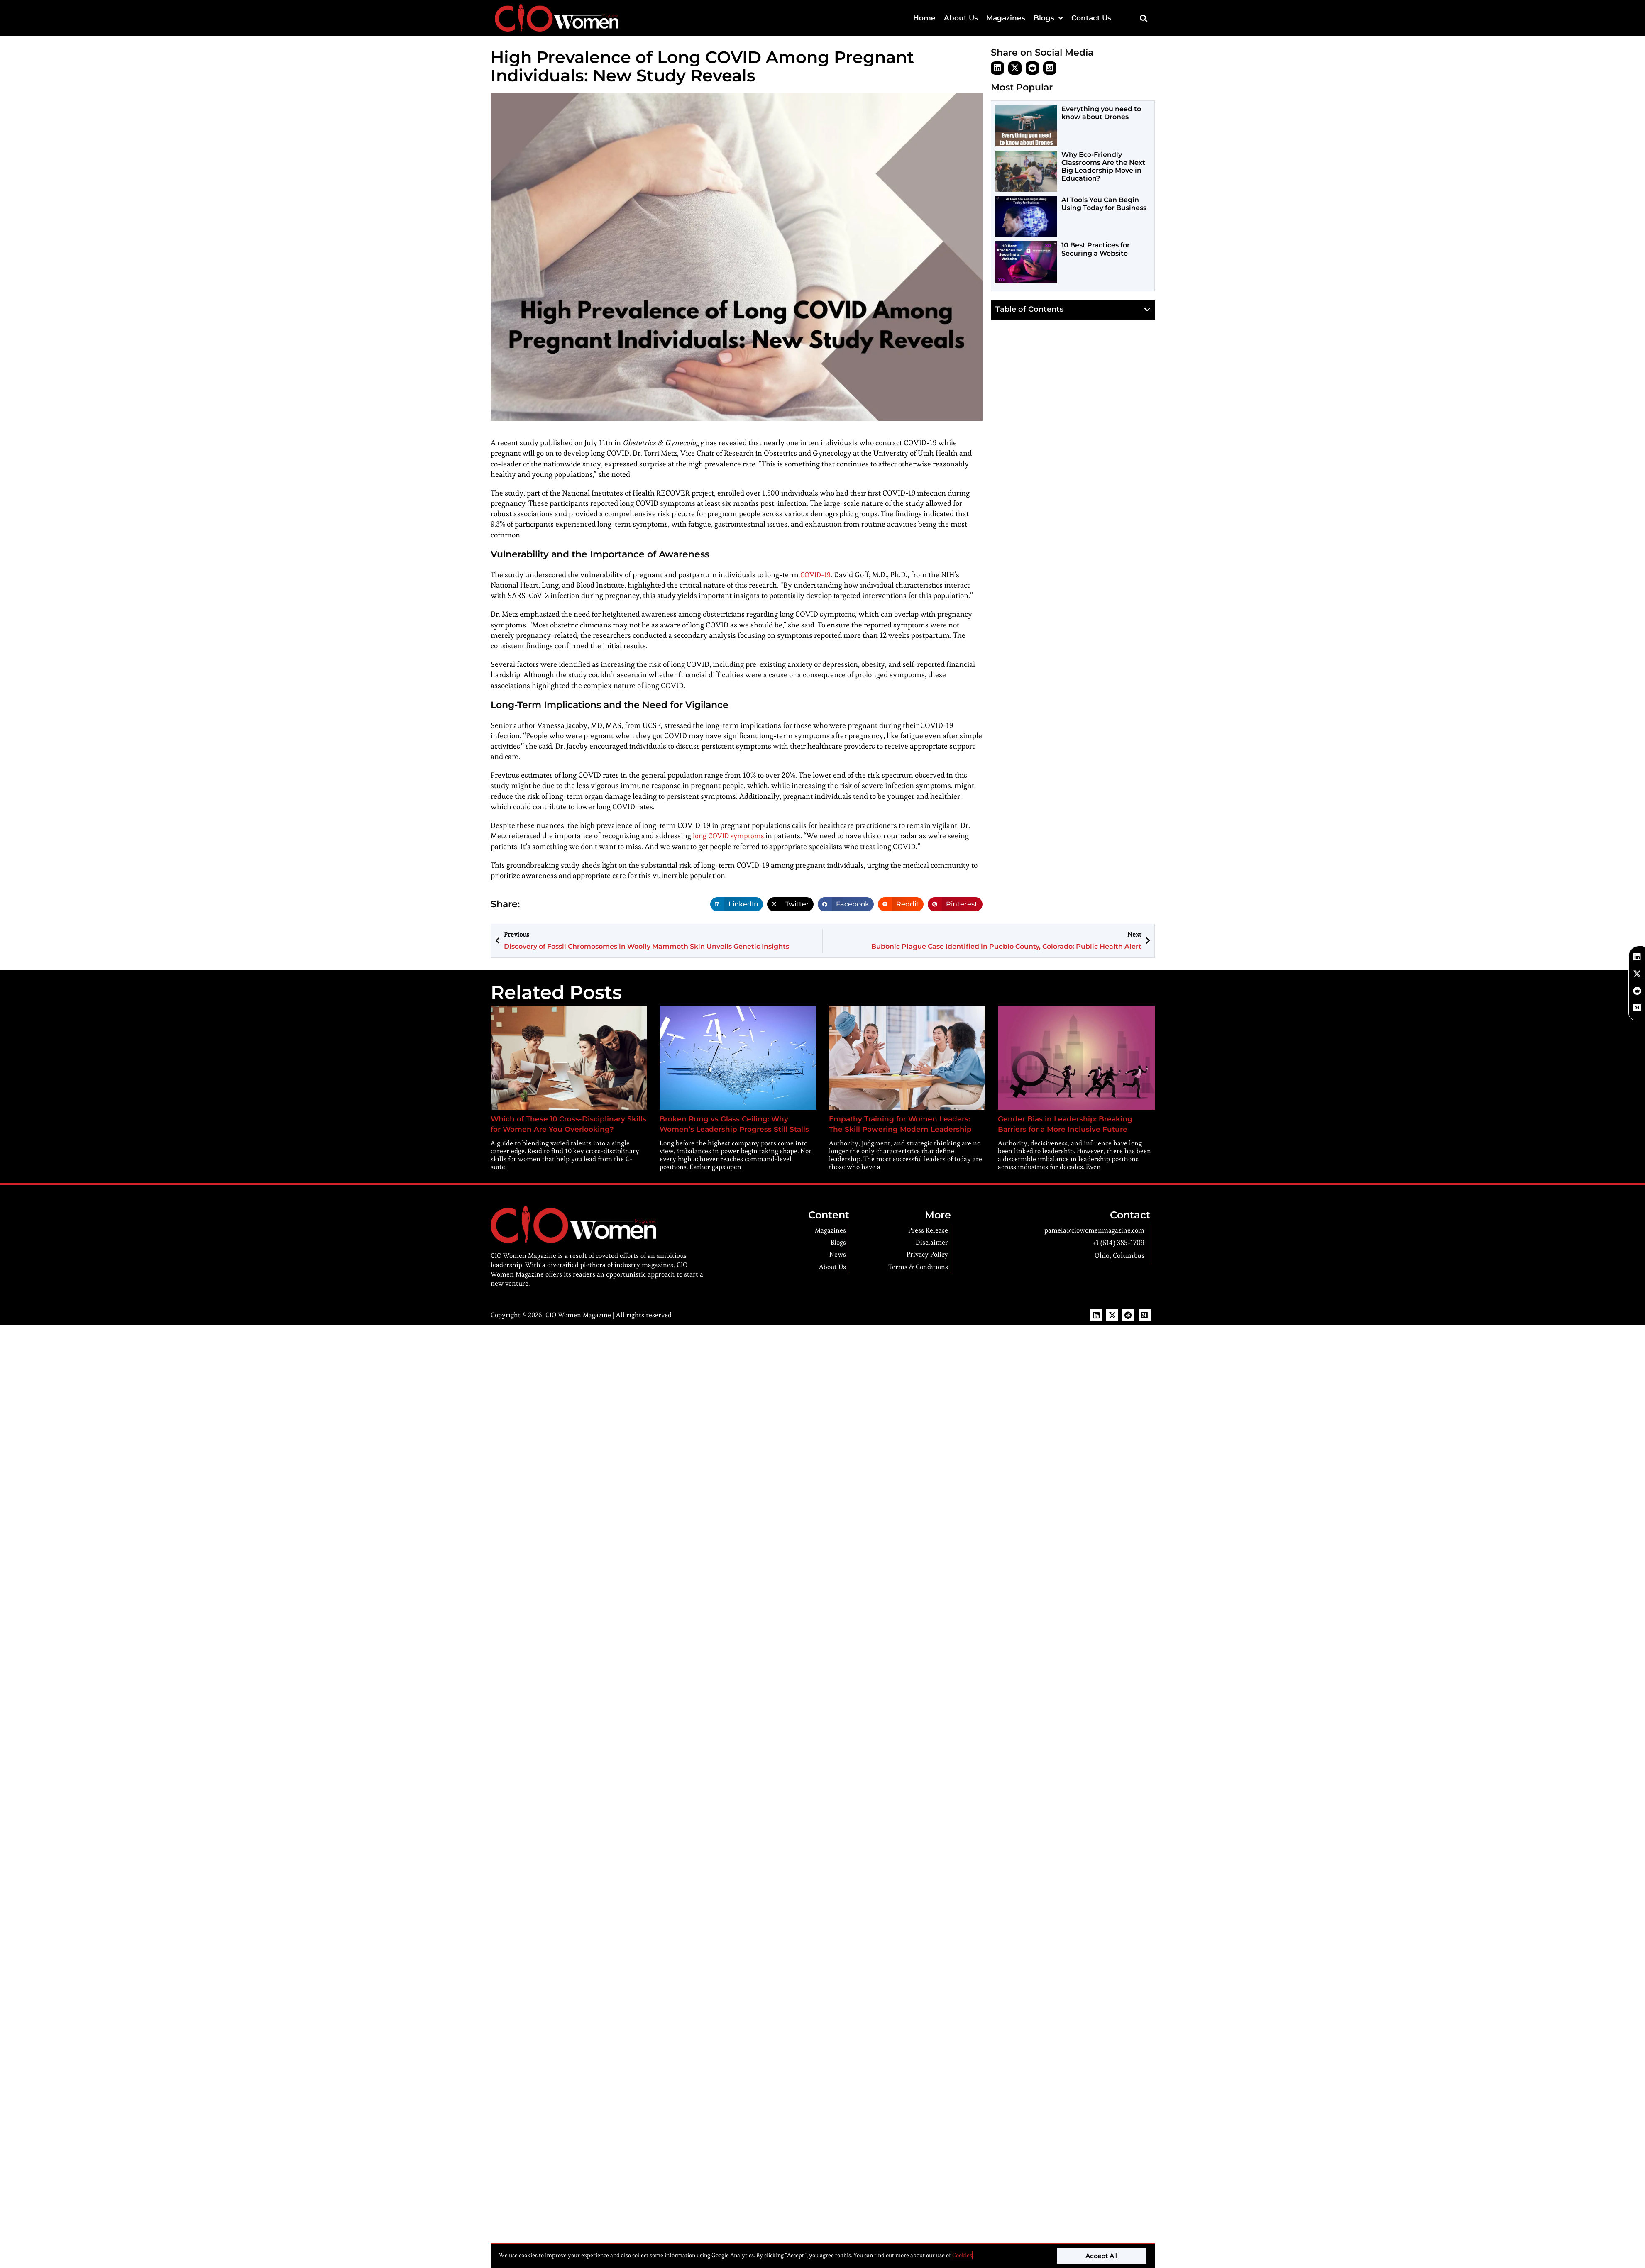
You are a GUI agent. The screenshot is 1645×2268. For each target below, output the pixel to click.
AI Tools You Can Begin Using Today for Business (1103, 204)
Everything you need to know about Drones (1101, 113)
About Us (961, 18)
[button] (1144, 18)
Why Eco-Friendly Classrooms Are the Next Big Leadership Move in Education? (1103, 167)
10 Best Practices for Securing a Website (1095, 249)
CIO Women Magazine (578, 1314)
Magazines (1005, 18)
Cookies (961, 2255)
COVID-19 (816, 574)
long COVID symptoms (730, 835)
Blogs (1048, 18)
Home (924, 18)
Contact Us (1091, 18)
